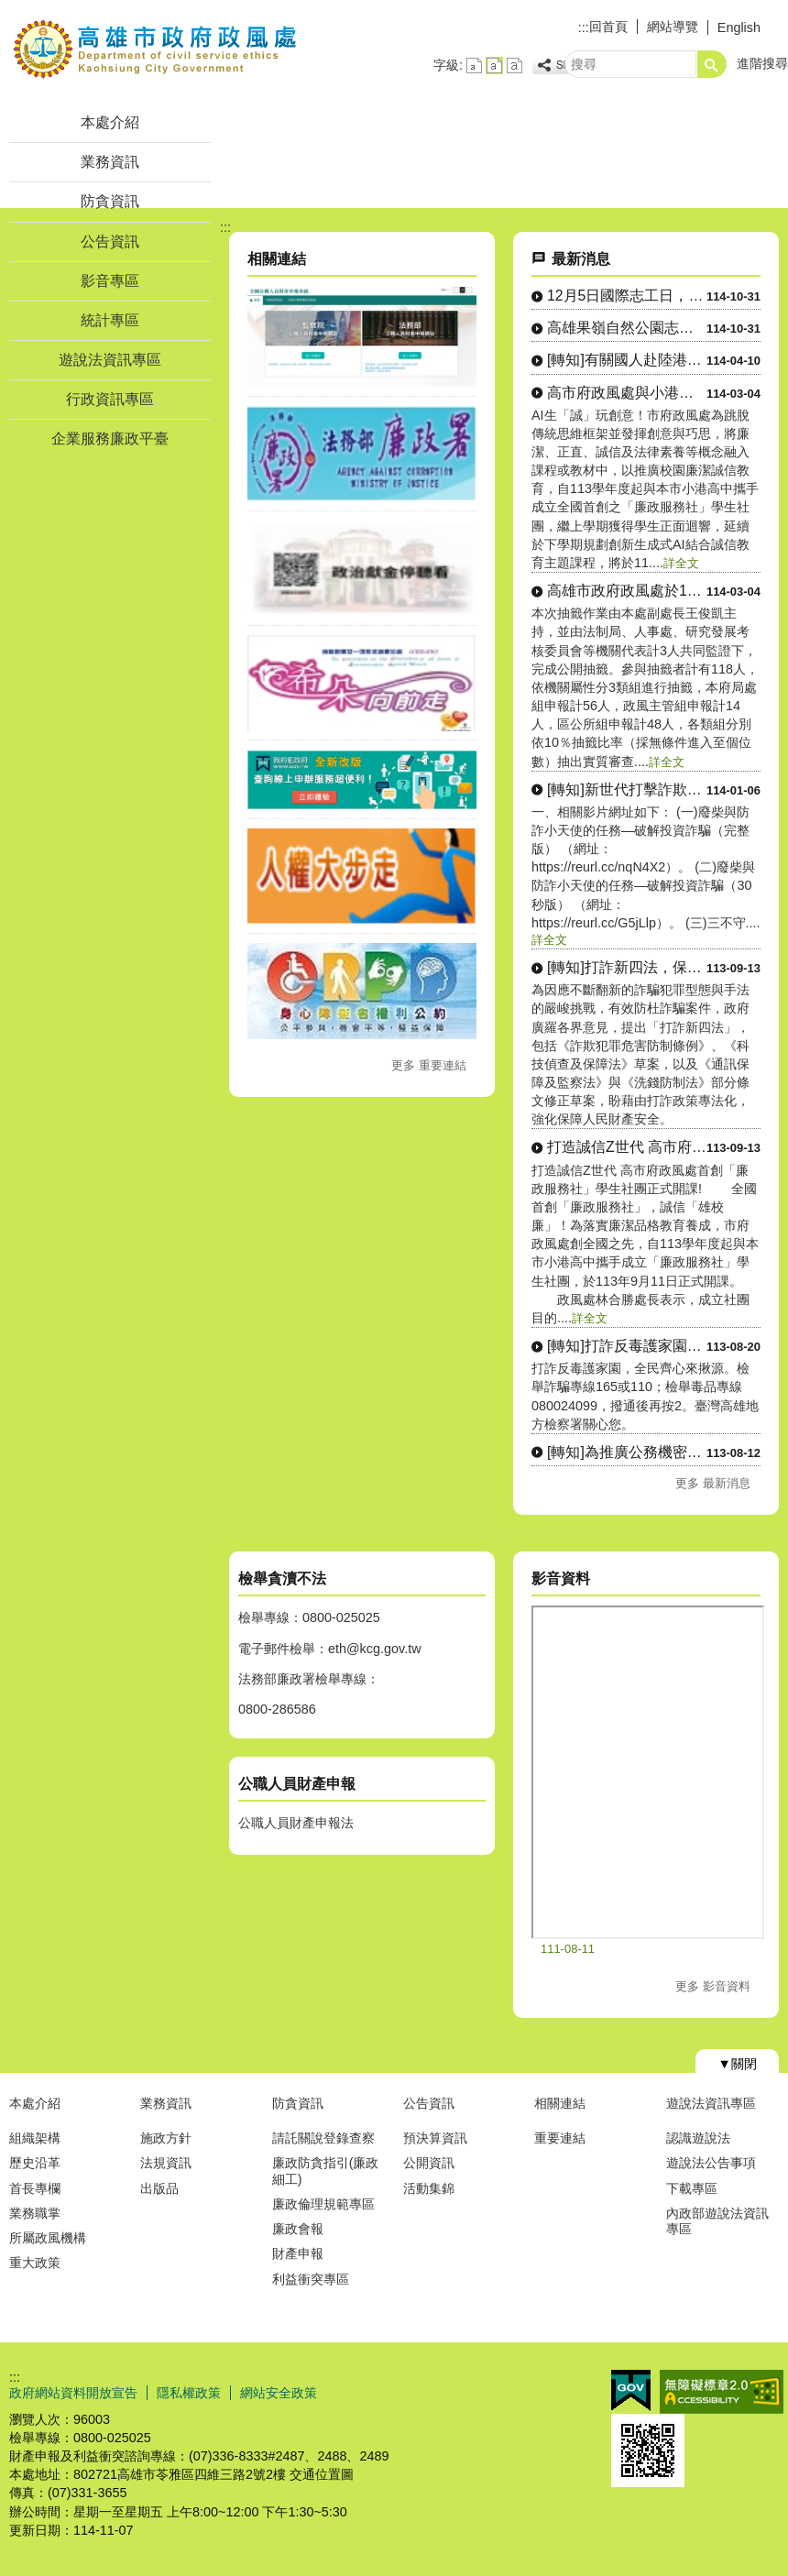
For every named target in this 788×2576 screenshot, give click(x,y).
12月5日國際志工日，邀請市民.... (626, 295)
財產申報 (297, 2253)
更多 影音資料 (712, 1986)
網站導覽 (672, 26)
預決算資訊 (435, 2138)
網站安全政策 (278, 2392)
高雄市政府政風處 (155, 49)
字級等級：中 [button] (494, 65)
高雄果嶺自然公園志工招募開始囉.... (626, 327)
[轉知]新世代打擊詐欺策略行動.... (626, 789)
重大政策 (34, 2262)
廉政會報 (297, 2228)
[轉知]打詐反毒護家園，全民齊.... (626, 1346)
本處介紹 (110, 122)
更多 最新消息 (712, 1483)
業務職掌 (34, 2213)
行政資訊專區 (110, 399)
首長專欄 (34, 2188)
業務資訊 (110, 162)
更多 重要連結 (428, 1065)
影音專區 (110, 281)
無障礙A (721, 2392)
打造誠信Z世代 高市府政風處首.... (626, 1147)
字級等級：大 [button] (514, 65)
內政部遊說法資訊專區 (717, 2221)
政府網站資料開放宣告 (73, 2392)
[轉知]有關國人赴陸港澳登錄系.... (626, 359)
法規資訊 (166, 2162)
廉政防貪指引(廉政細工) (325, 2170)
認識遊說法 (698, 2138)
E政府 (631, 2390)
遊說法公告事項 (711, 2162)
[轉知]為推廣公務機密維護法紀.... (626, 1452)
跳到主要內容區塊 (9, 9)
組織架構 (34, 2138)
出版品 (159, 2188)
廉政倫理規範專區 (323, 2204)
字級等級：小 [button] (474, 65)
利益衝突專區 (310, 2279)
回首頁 (608, 26)
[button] (712, 64)
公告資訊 (110, 241)
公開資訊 (428, 2162)
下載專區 (691, 2188)
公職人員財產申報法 (296, 1822)
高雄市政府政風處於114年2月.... (626, 590)
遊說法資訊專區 (110, 359)
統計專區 (110, 320)
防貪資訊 (110, 201)
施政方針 (166, 2138)
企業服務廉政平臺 (110, 438)
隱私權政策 (189, 2392)
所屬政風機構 (47, 2238)
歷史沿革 (34, 2162)
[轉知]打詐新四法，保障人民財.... (626, 967)
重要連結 (560, 2138)
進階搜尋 (762, 63)
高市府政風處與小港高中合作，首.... (626, 392)
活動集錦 (428, 2188)
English (739, 27)
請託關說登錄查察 (323, 2138)
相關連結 (560, 2103)
